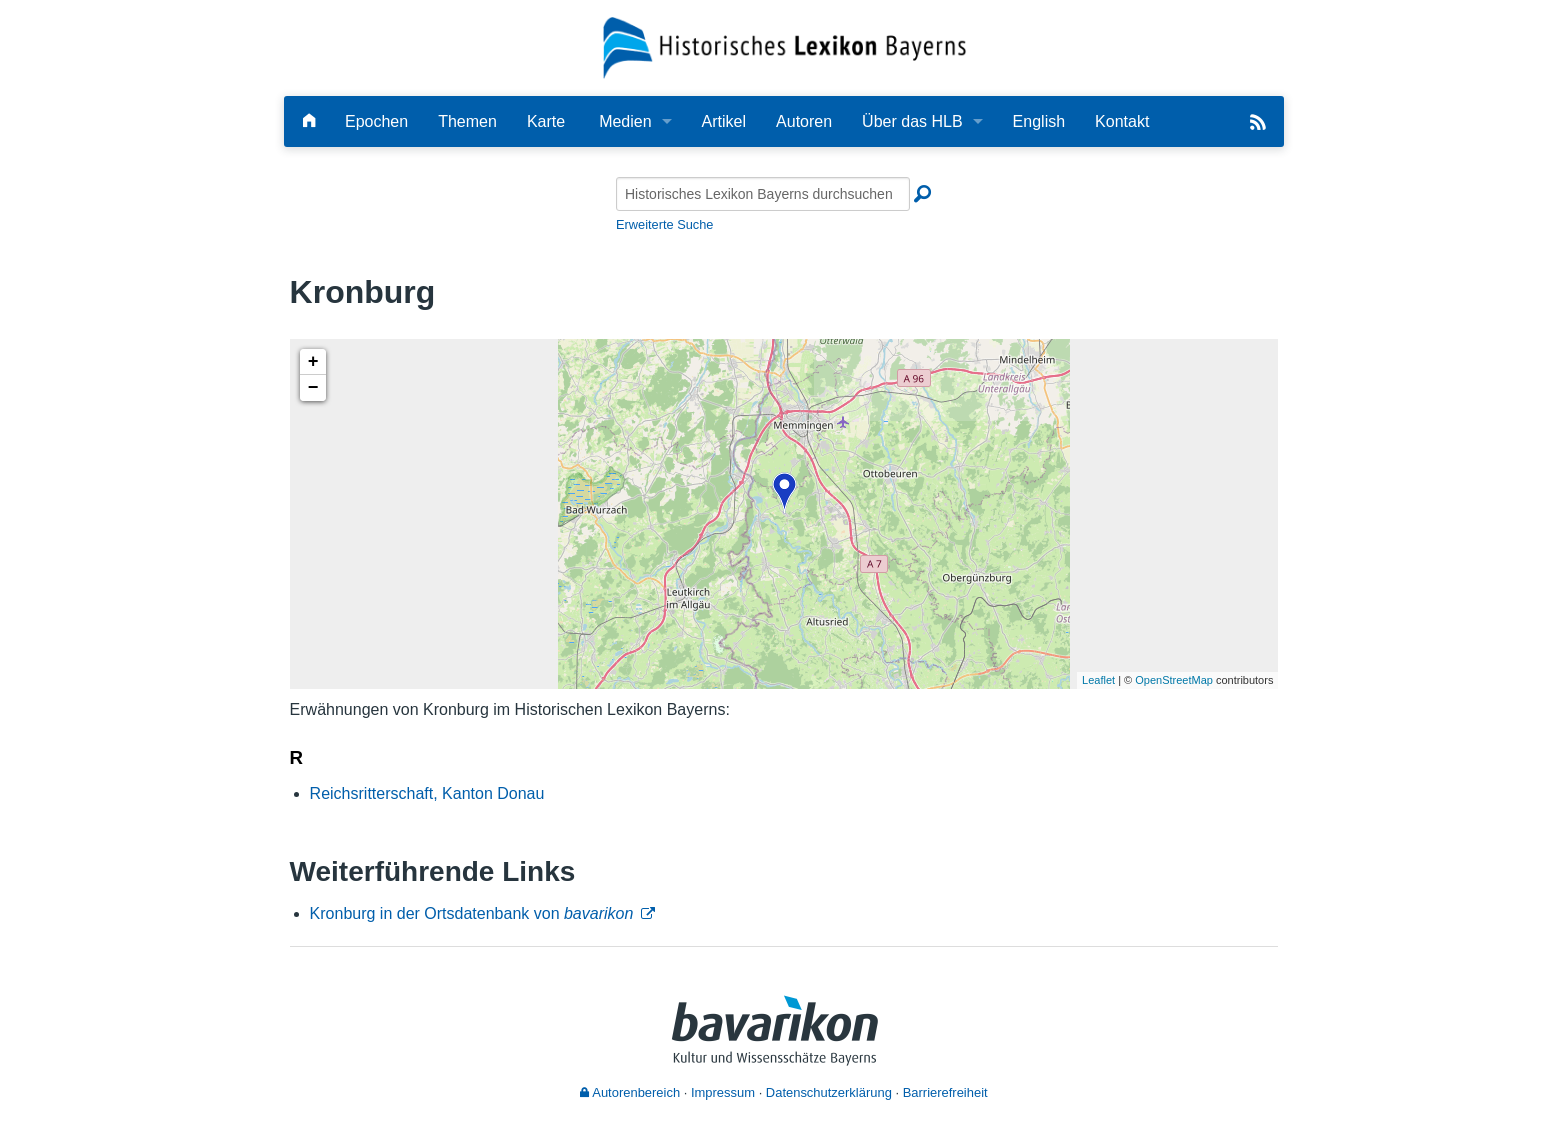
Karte (546, 121)
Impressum (723, 1092)
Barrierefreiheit (945, 1092)
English (1039, 121)
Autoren (804, 121)
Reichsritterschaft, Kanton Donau (427, 793)
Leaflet (1098, 680)
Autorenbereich (630, 1092)
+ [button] (313, 362)
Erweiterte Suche (664, 224)
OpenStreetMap (1174, 680)
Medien (625, 121)
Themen (467, 121)
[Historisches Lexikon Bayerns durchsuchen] (763, 194)
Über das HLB (912, 121)
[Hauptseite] (309, 121)
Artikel (724, 121)
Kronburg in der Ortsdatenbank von (472, 913)
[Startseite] (784, 46)
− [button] (313, 388)
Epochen (376, 121)
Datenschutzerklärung (829, 1092)
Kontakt (1122, 121)
